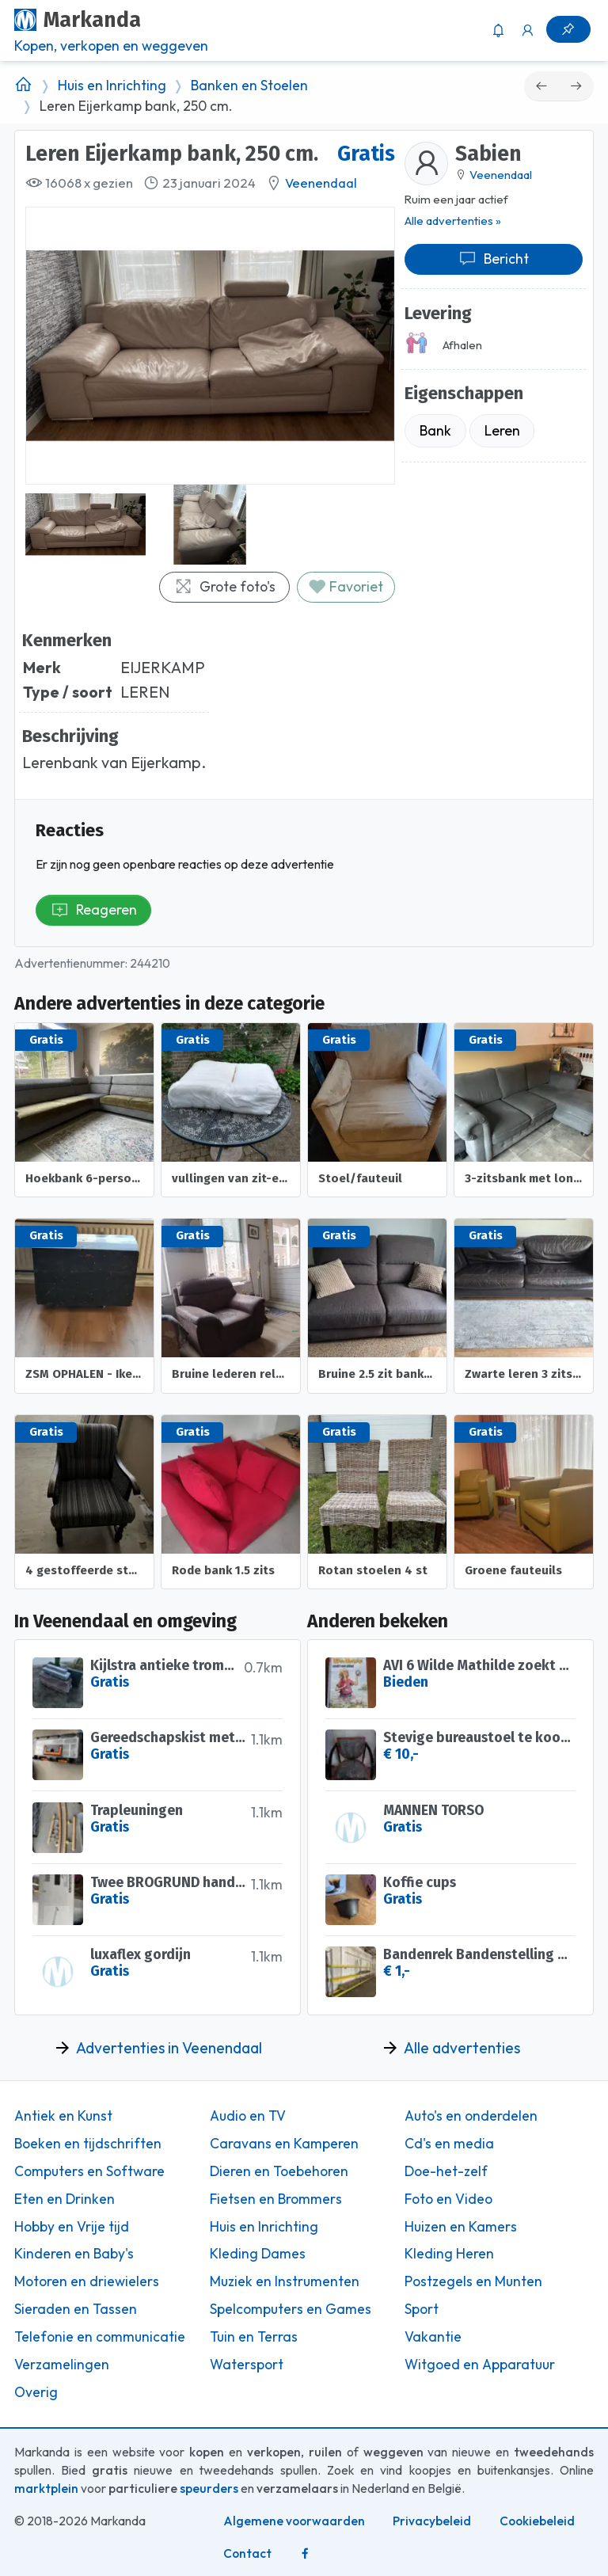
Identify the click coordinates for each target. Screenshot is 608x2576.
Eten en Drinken (64, 2199)
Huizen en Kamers (461, 2226)
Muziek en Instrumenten (284, 2281)
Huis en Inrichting (112, 85)
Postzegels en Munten (473, 2281)
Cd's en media (449, 2143)
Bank (435, 430)
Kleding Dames (258, 2253)
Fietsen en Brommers (276, 2199)
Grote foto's (225, 586)
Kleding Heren (449, 2253)
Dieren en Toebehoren (279, 2171)
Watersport (246, 2364)
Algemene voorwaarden (294, 2520)
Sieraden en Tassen (75, 2309)
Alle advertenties (462, 2047)
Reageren (94, 909)
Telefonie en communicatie (99, 2337)
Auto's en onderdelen (471, 2116)
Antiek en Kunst (63, 2116)
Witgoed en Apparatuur (480, 2364)
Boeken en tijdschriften (88, 2143)
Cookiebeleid (537, 2520)
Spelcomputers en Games (290, 2309)
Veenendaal (321, 183)
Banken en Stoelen (249, 85)
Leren (502, 430)
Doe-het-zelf (446, 2171)
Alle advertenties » (453, 220)
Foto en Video (448, 2199)
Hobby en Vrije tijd (71, 2226)
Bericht (493, 258)
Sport (422, 2309)
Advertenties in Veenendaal (169, 2047)
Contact (247, 2553)
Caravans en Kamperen (284, 2143)
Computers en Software (89, 2171)
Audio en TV (248, 2116)
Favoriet (345, 586)
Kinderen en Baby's (74, 2253)
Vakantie (433, 2337)
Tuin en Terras (254, 2337)
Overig (36, 2392)
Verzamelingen (61, 2364)
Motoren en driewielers (86, 2281)
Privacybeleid (432, 2520)
